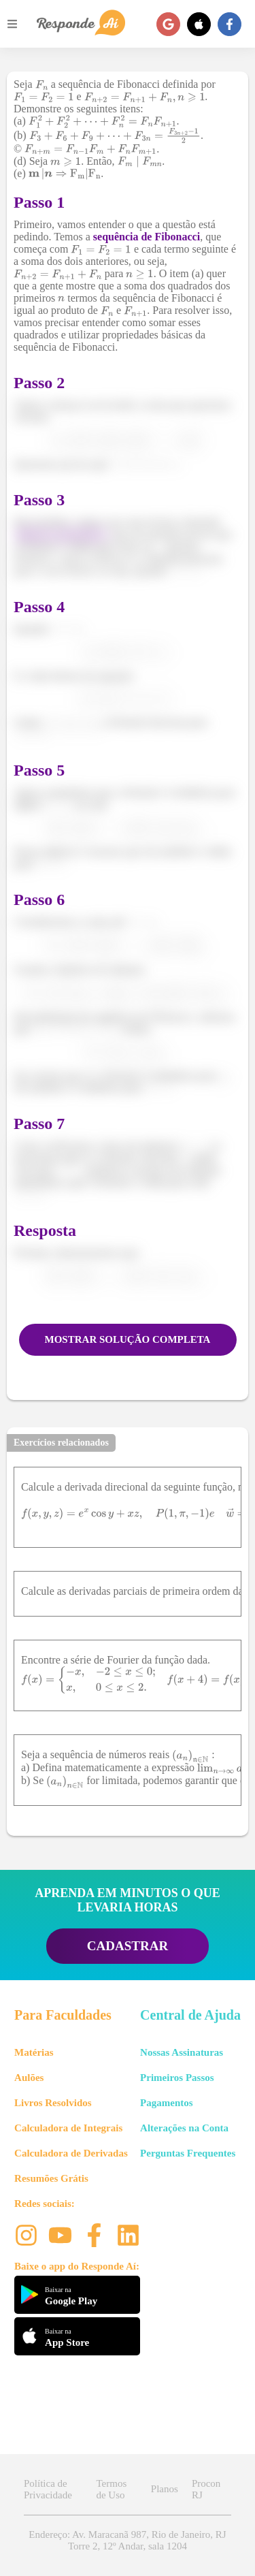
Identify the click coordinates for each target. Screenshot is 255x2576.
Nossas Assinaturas (181, 2052)
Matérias (33, 2052)
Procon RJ (206, 2489)
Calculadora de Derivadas (71, 2153)
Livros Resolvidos (53, 2102)
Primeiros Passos (177, 2077)
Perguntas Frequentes (187, 2153)
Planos (164, 2488)
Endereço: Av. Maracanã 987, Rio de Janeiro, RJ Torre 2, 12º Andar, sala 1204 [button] (127, 2540)
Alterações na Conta (184, 2127)
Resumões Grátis (51, 2178)
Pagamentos (166, 2102)
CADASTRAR (127, 1946)
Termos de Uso (111, 2489)
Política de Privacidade (48, 2489)
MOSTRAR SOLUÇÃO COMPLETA (128, 1339)
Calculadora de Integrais (68, 2127)
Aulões (29, 2077)
